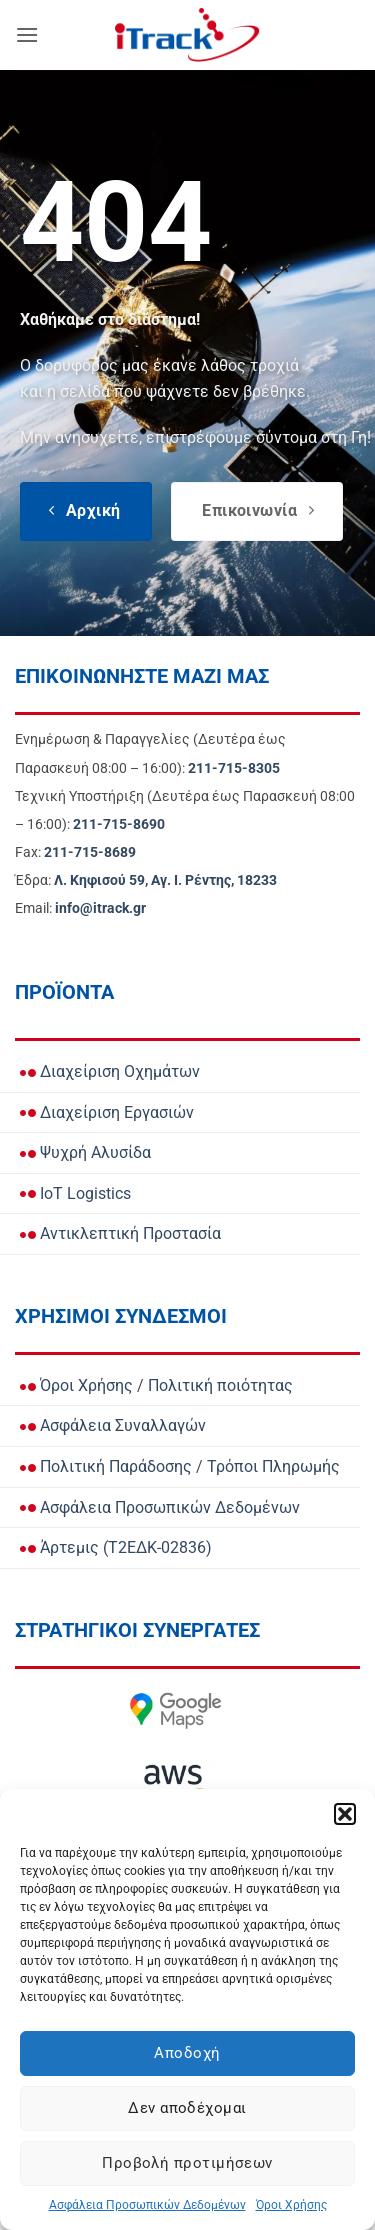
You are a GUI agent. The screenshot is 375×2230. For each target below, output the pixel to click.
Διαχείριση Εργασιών (107, 1112)
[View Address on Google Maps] (165, 880)
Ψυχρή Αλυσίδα (85, 1152)
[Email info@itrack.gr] (100, 908)
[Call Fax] (90, 852)
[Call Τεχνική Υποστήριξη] (119, 824)
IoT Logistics (75, 1193)
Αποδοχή (187, 2053)
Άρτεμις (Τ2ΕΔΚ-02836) (116, 1547)
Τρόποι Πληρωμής (273, 1466)
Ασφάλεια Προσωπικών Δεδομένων (147, 2205)
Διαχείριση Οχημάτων (110, 1071)
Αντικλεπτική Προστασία (120, 1233)
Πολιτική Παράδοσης (106, 1466)
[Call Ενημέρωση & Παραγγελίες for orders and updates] (234, 768)
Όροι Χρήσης (291, 2205)
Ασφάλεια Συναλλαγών (113, 1425)
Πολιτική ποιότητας (220, 1385)
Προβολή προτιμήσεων (187, 2163)
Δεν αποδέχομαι (187, 2108)
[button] (345, 1814)
